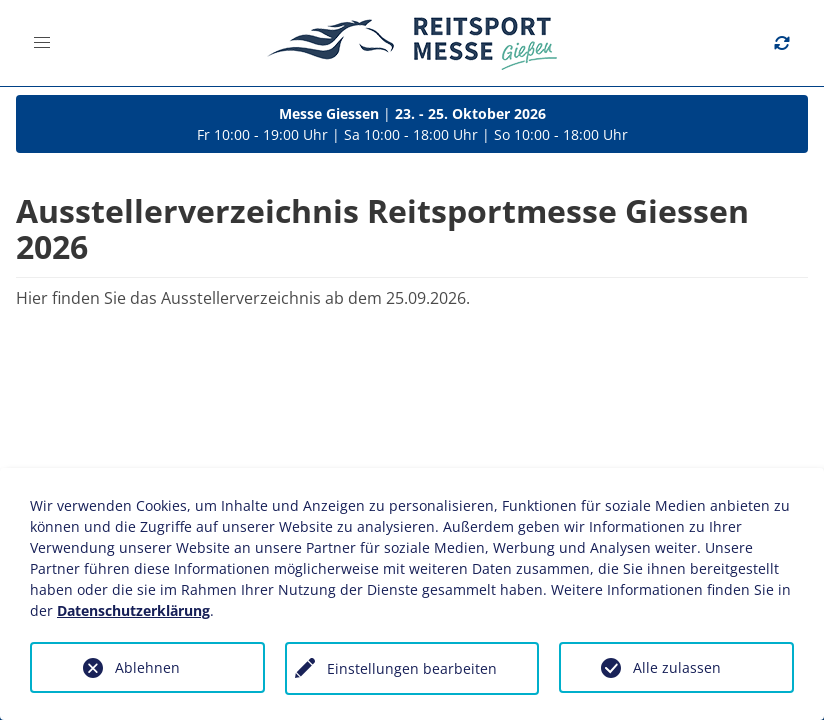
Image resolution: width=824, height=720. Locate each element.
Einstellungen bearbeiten (412, 668)
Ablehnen (147, 667)
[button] (42, 43)
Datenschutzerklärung (133, 610)
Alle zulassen (677, 667)
